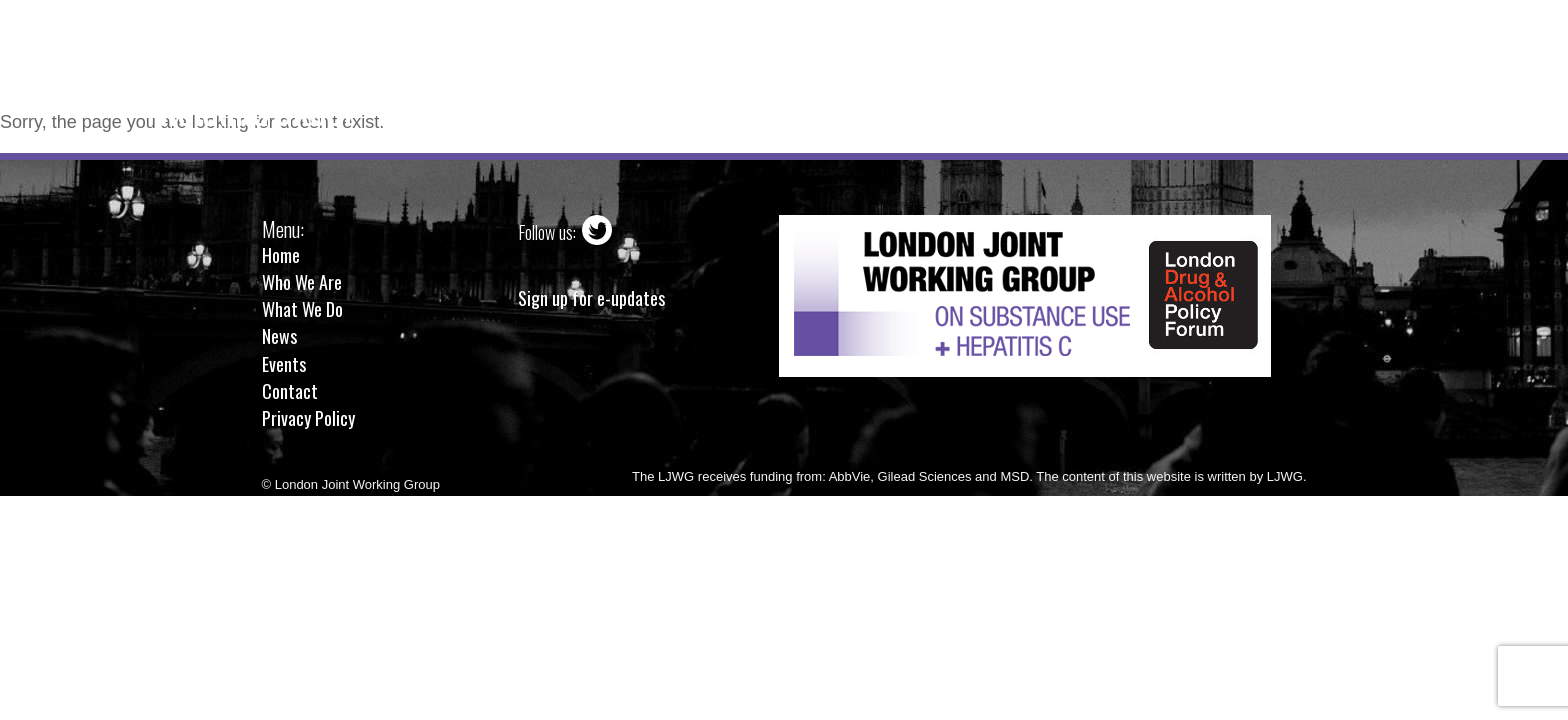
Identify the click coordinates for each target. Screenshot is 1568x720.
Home (577, 65)
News (946, 65)
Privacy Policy (308, 418)
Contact (1140, 65)
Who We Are (691, 65)
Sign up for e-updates (591, 298)
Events (1038, 65)
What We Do (832, 65)
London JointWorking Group (258, 91)
